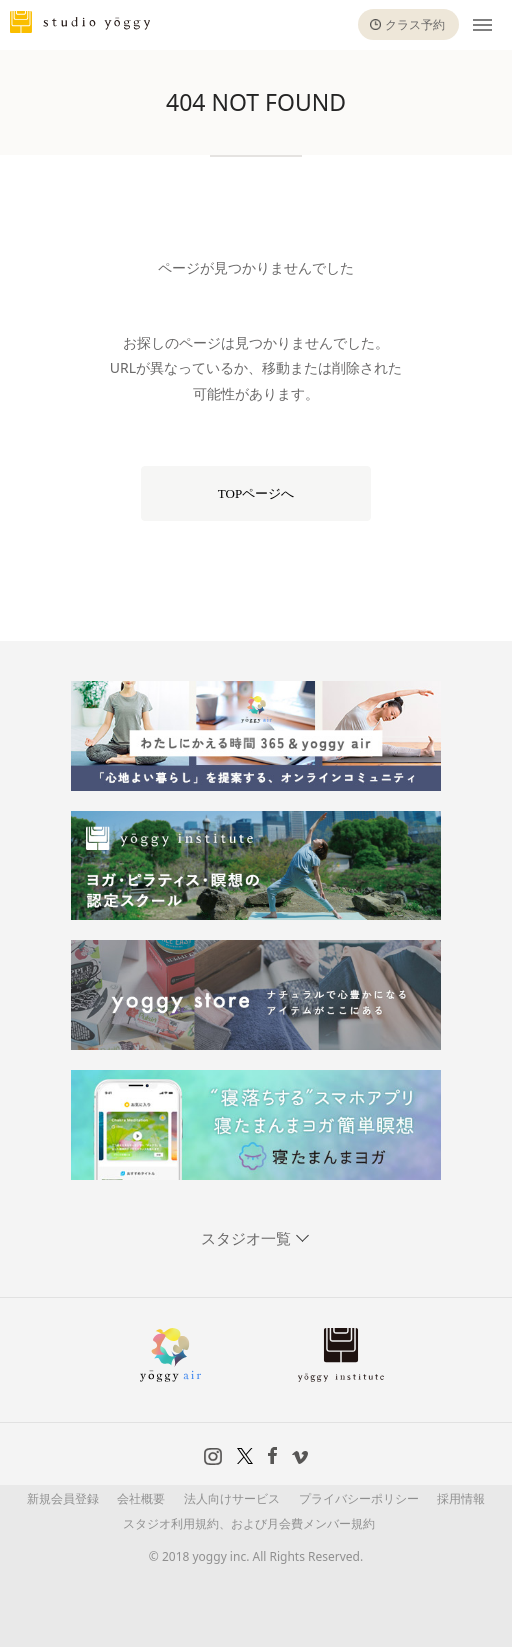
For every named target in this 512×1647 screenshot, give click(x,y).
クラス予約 (415, 24)
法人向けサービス (232, 1498)
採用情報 (461, 1498)
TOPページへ (256, 493)
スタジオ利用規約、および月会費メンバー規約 (249, 1523)
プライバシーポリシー (359, 1498)
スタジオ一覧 (248, 1238)
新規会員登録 (63, 1498)
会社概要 (141, 1498)
